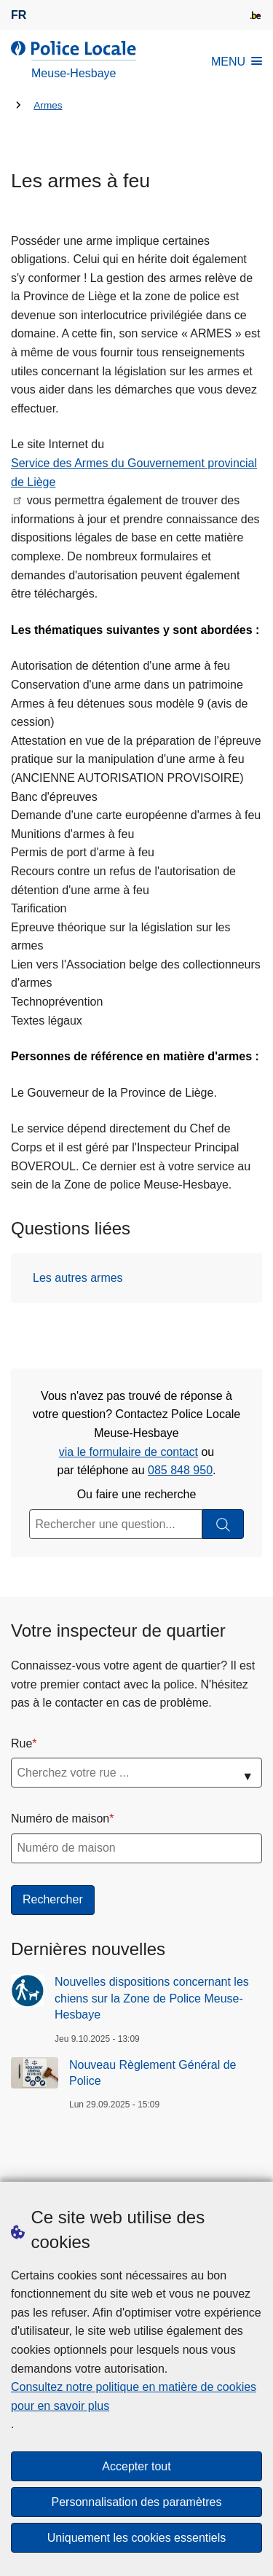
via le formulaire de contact (128, 1452)
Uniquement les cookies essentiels (136, 2538)
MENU (236, 61)
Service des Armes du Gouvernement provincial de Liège (134, 472)
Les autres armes (78, 1278)
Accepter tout (136, 2466)
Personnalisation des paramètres (137, 2502)
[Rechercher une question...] (115, 1524)
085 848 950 (180, 1470)
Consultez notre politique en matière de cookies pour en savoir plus (133, 2396)
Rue (21, 1743)
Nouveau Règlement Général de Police (152, 2073)
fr (18, 15)
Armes (47, 105)
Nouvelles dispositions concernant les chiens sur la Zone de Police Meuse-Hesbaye (152, 1998)
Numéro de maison (60, 1818)
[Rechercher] (223, 1524)
